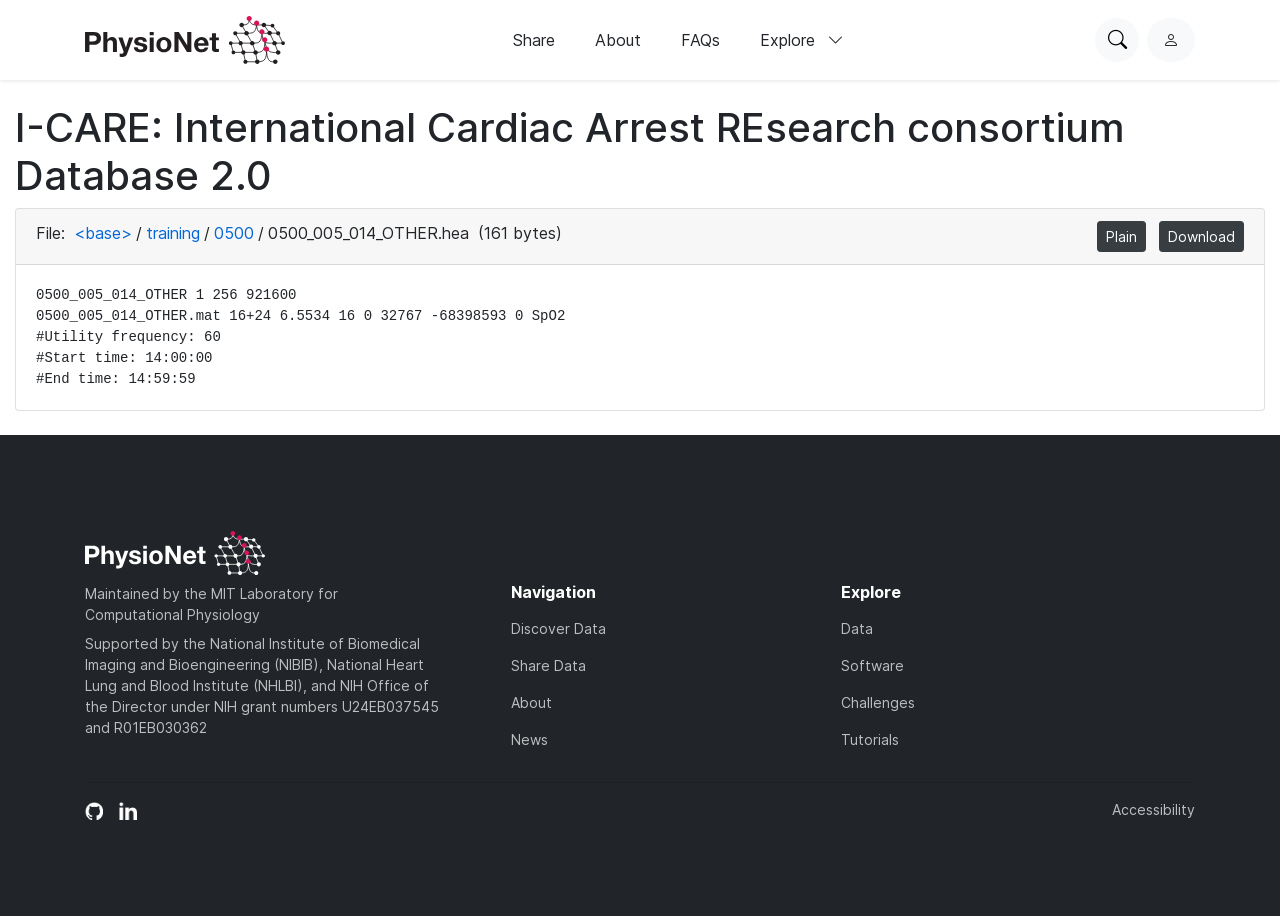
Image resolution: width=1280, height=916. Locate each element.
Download (1201, 236)
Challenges (878, 702)
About (618, 40)
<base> (103, 233)
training (173, 233)
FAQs (700, 40)
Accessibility (1153, 809)
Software (872, 665)
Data (857, 628)
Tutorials (870, 739)
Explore (802, 40)
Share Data (548, 665)
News (529, 739)
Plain (1121, 236)
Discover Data (558, 628)
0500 (234, 233)
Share (534, 40)
